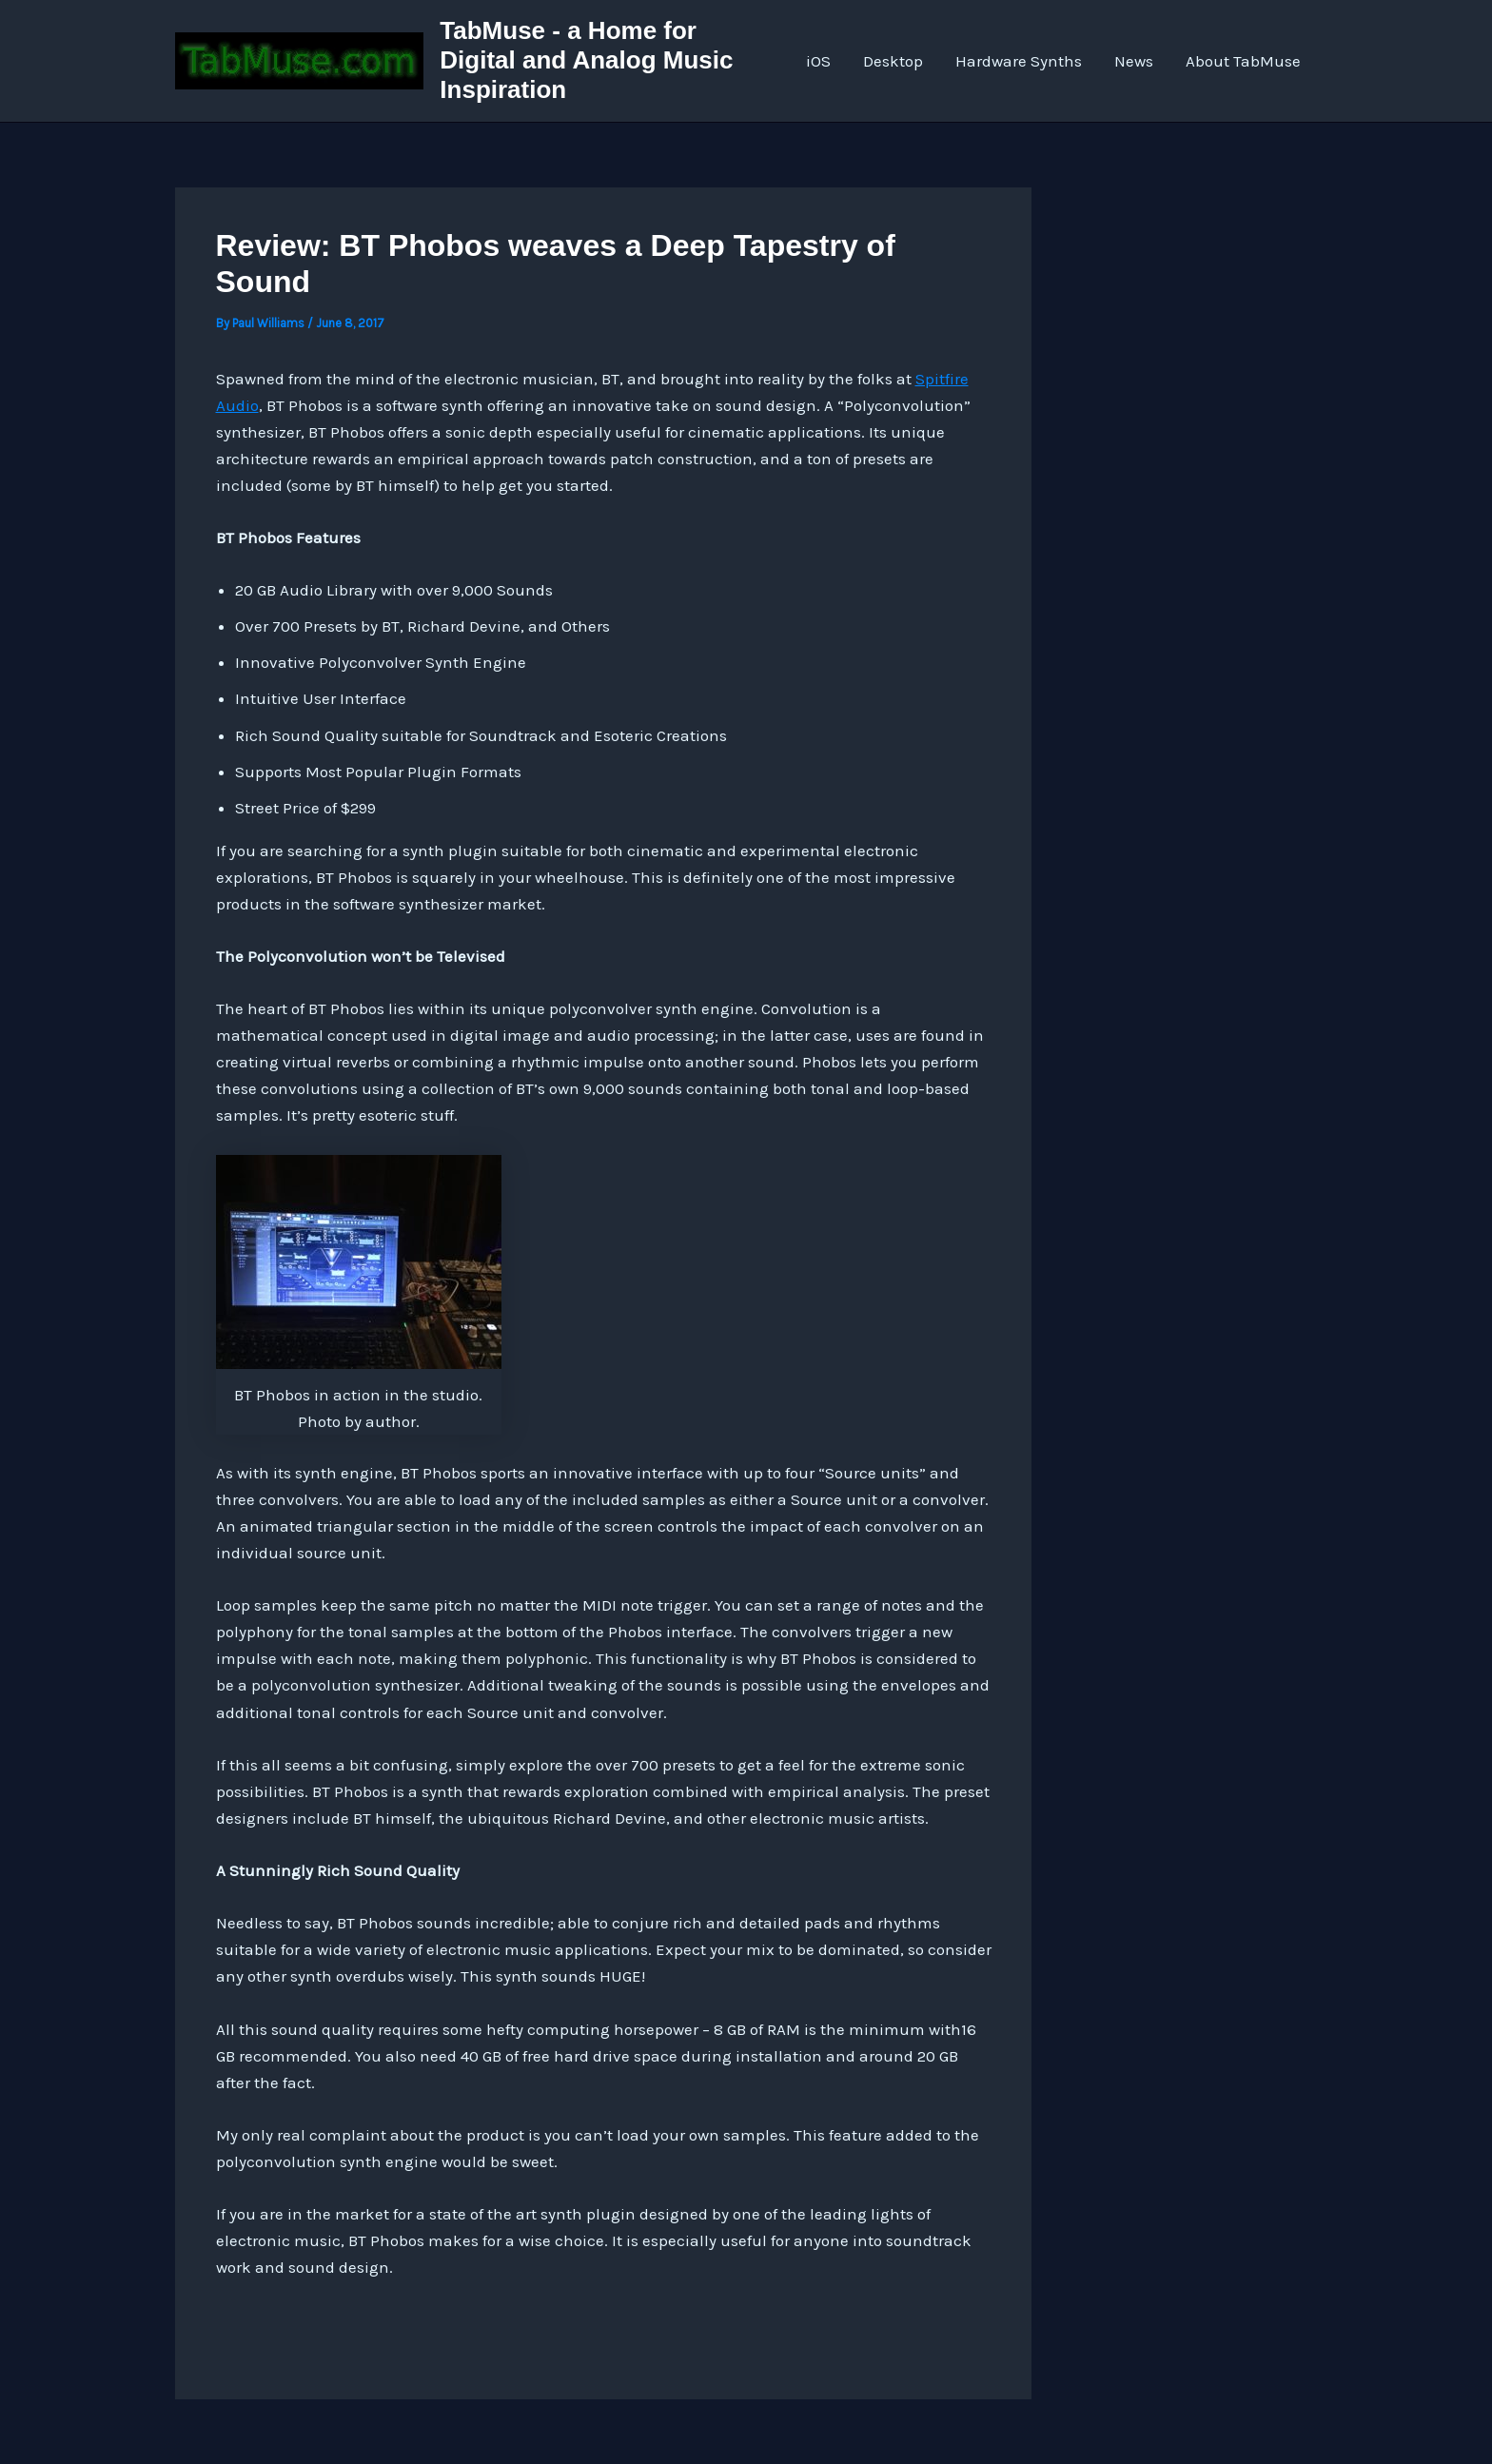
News (1133, 60)
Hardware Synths (1018, 60)
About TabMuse (1243, 60)
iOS (818, 60)
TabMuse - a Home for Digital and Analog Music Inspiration (586, 60)
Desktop (893, 60)
